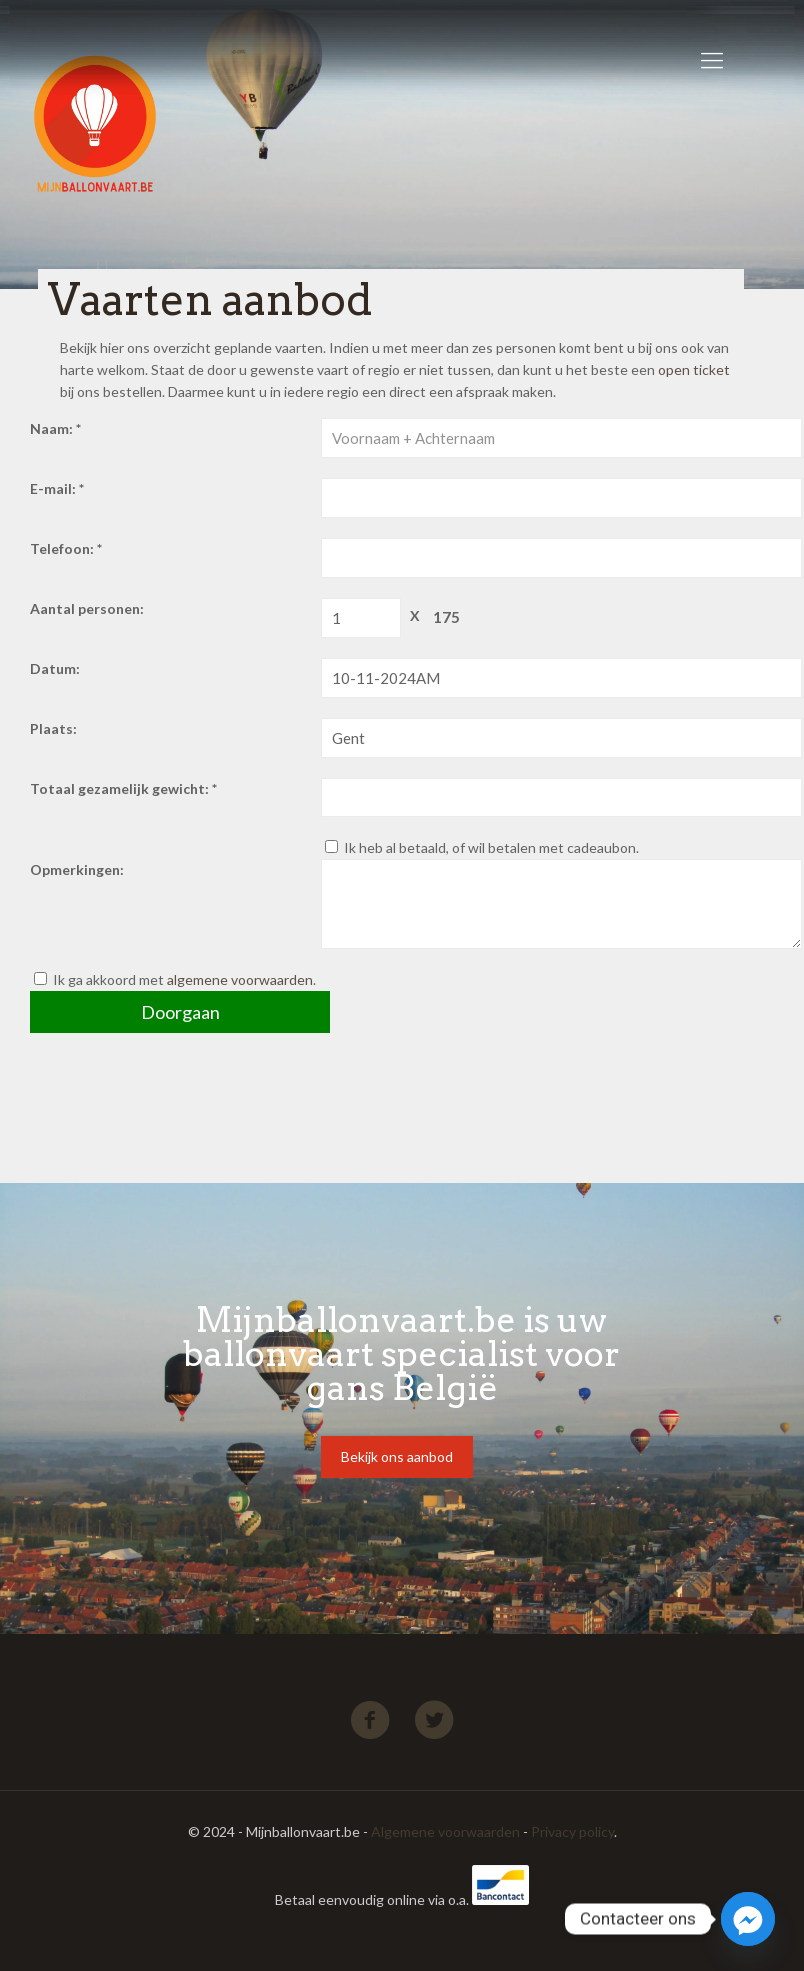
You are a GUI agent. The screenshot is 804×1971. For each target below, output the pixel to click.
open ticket (694, 369)
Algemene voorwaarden (445, 1831)
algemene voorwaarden (240, 979)
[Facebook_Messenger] (748, 1919)
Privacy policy (572, 1831)
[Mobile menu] (712, 60)
